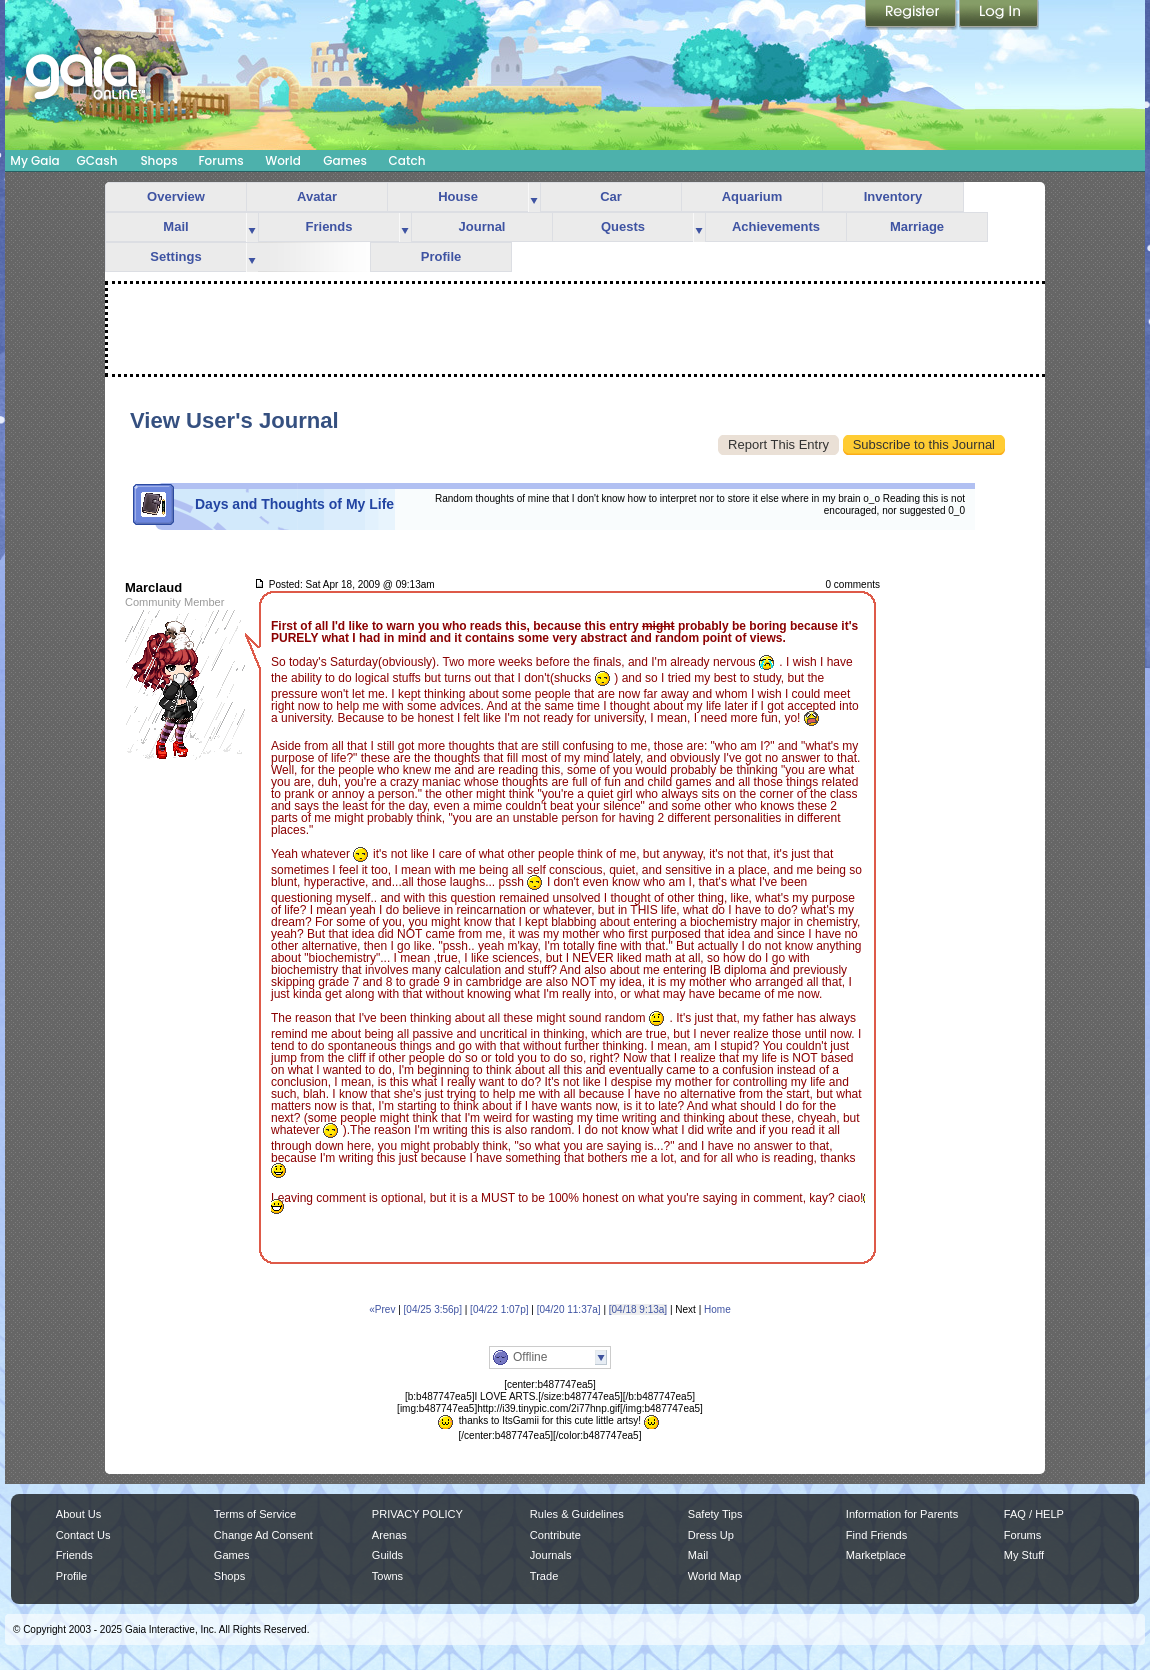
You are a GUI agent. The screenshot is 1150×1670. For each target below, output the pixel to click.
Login (999, 15)
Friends (329, 226)
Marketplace (876, 1555)
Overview (176, 196)
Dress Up (711, 1535)
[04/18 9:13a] (638, 1309)
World (283, 160)
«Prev (382, 1309)
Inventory (893, 196)
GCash (97, 160)
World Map (714, 1576)
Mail (175, 226)
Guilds (387, 1555)
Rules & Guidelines (577, 1514)
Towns (387, 1576)
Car (611, 196)
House (458, 196)
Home (717, 1309)
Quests (623, 226)
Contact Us (83, 1535)
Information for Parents (902, 1514)
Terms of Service (255, 1514)
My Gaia (34, 160)
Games (345, 160)
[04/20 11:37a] (569, 1309)
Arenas (389, 1535)
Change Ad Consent (263, 1535)
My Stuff (1024, 1555)
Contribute (555, 1535)
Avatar (317, 196)
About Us (78, 1514)
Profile (441, 256)
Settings (175, 256)
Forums (220, 160)
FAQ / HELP (1034, 1514)
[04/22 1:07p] (499, 1309)
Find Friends (876, 1535)
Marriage (917, 226)
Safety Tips (715, 1514)
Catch (407, 160)
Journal (482, 226)
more (534, 197)
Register (912, 15)
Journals (551, 1555)
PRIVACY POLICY (417, 1514)
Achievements (776, 226)
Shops (158, 160)
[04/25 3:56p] (433, 1309)
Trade (544, 1576)
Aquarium (752, 196)
